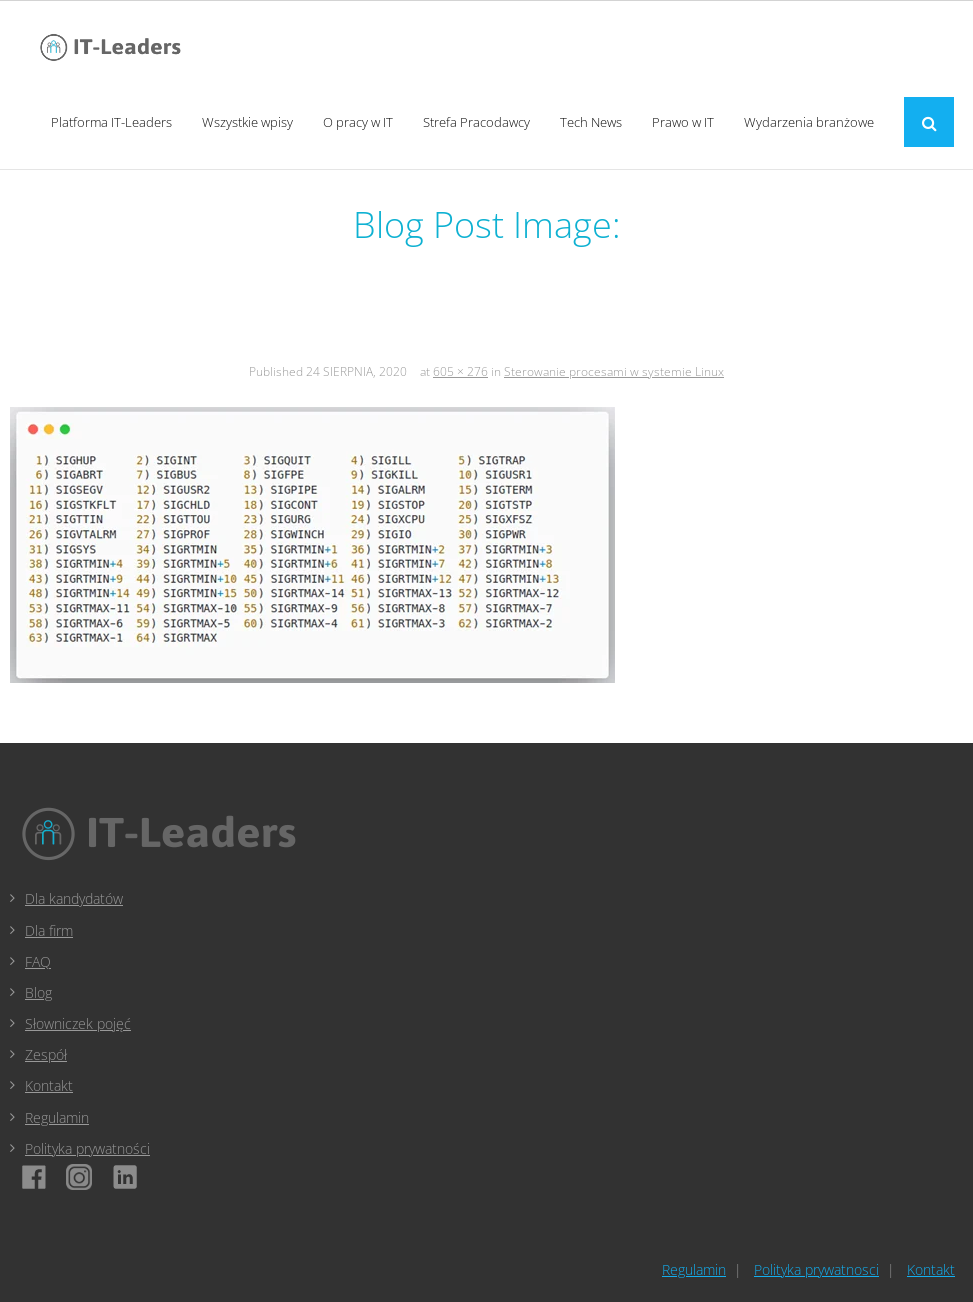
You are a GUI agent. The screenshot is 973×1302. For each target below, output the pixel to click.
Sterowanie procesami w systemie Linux (614, 371)
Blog (38, 992)
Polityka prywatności (87, 1148)
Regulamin (57, 1117)
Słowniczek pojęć (78, 1023)
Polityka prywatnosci (816, 1269)
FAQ (38, 961)
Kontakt (49, 1085)
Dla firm (49, 930)
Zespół (46, 1054)
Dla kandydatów (74, 898)
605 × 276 (460, 371)
